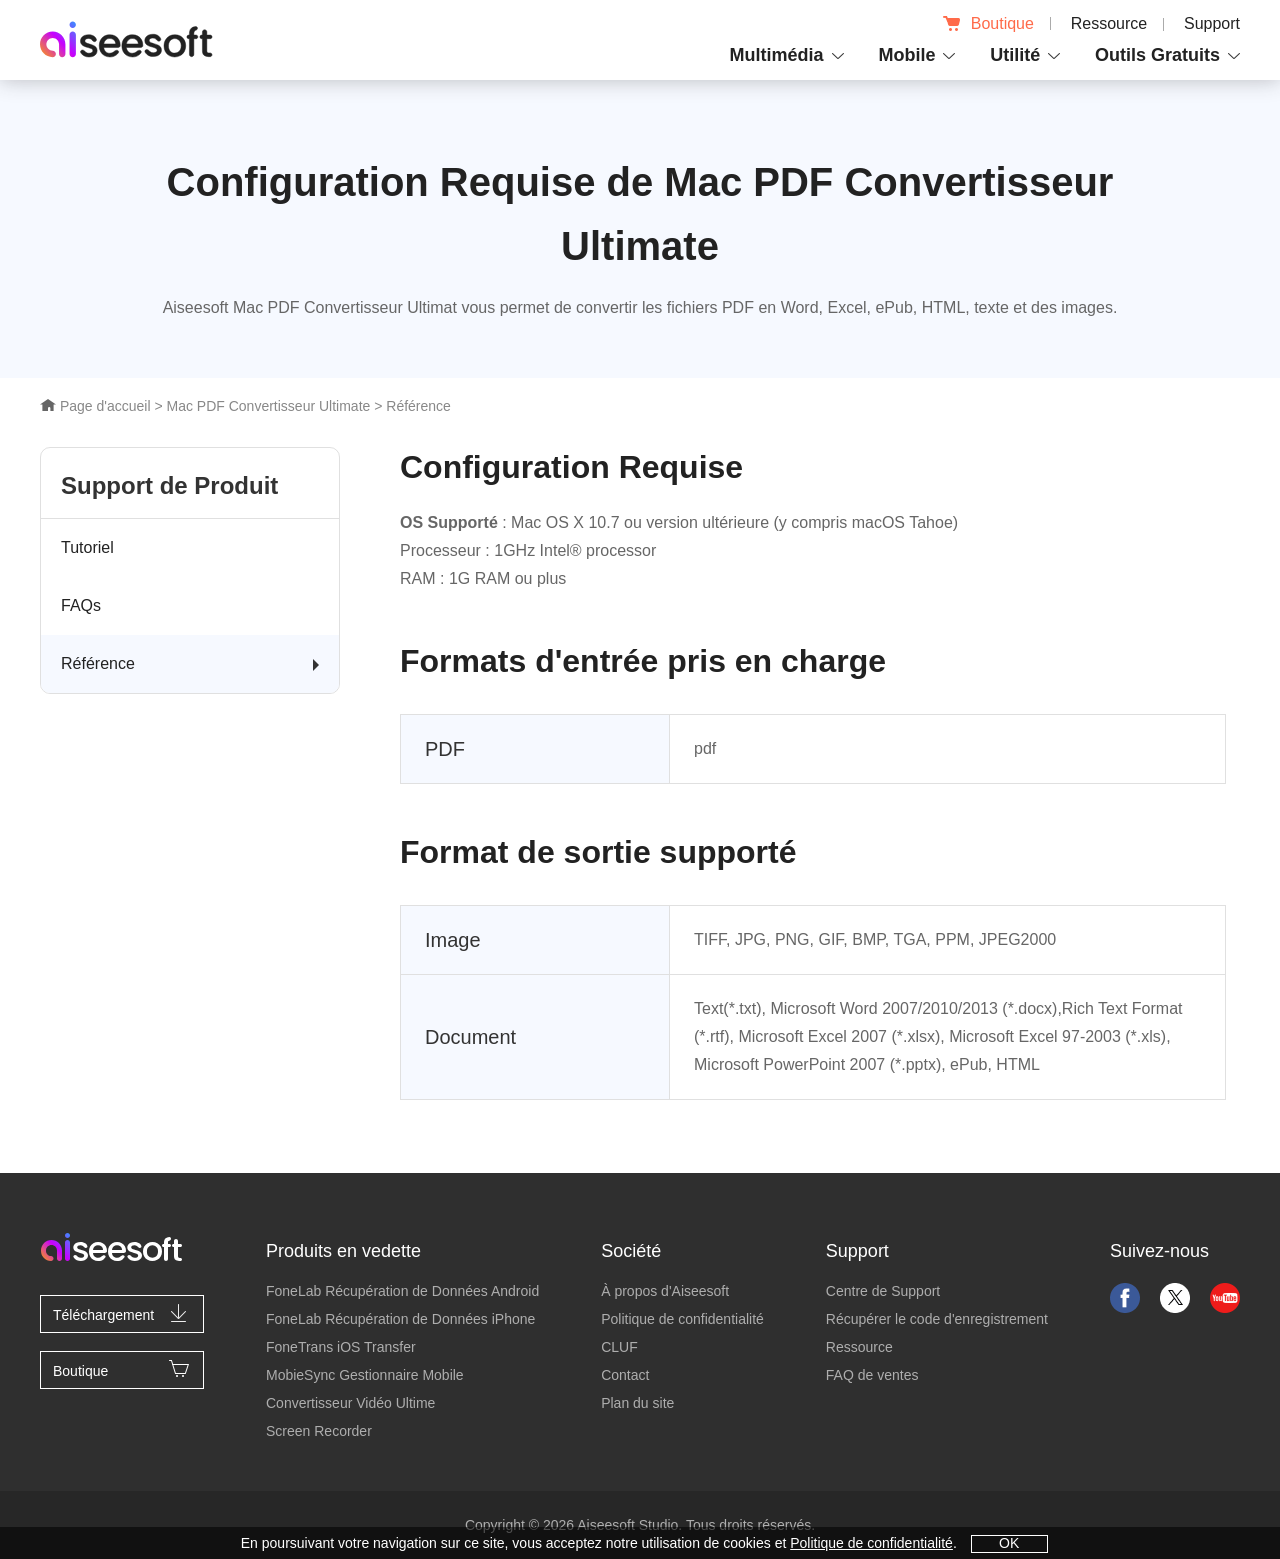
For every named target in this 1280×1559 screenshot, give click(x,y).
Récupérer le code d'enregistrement (937, 1319)
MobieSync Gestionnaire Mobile (365, 1375)
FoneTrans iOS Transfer (341, 1347)
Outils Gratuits (1157, 55)
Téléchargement (122, 1313)
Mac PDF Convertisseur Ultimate (268, 406)
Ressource (1109, 23)
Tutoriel (87, 547)
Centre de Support (883, 1291)
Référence (98, 663)
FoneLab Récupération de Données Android (402, 1291)
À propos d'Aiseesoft (665, 1291)
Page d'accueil (95, 406)
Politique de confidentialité (682, 1319)
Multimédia (777, 55)
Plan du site (637, 1403)
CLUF (619, 1347)
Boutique (988, 23)
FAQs (81, 605)
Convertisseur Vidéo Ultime (350, 1403)
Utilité (1015, 55)
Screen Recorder (319, 1431)
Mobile (906, 55)
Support (1212, 23)
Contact (625, 1375)
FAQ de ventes (872, 1375)
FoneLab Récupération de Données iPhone (400, 1319)
